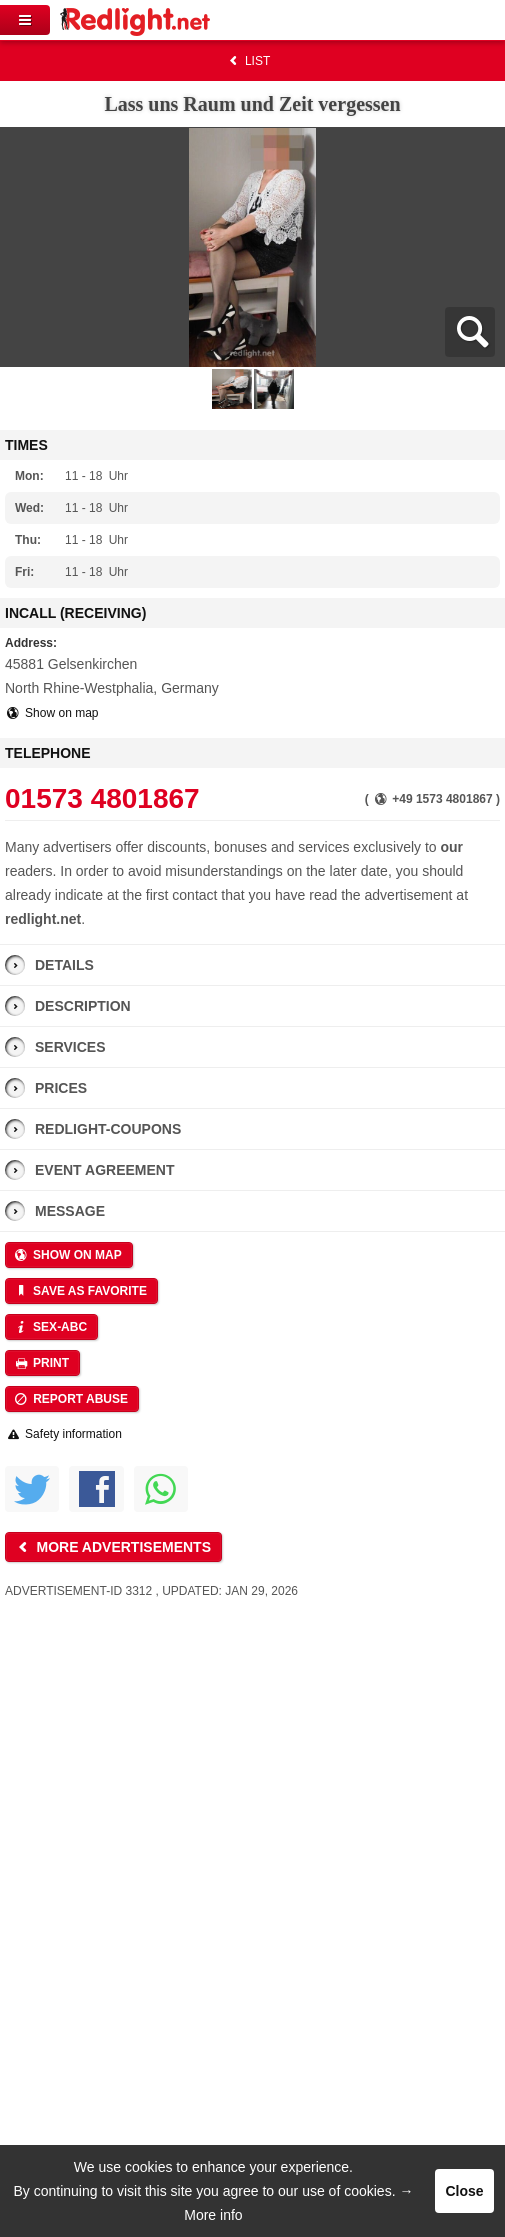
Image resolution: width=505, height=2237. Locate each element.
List (247, 61)
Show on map (52, 713)
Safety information (63, 1434)
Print (41, 1363)
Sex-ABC (50, 1327)
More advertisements (112, 1547)
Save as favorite (80, 1291)
